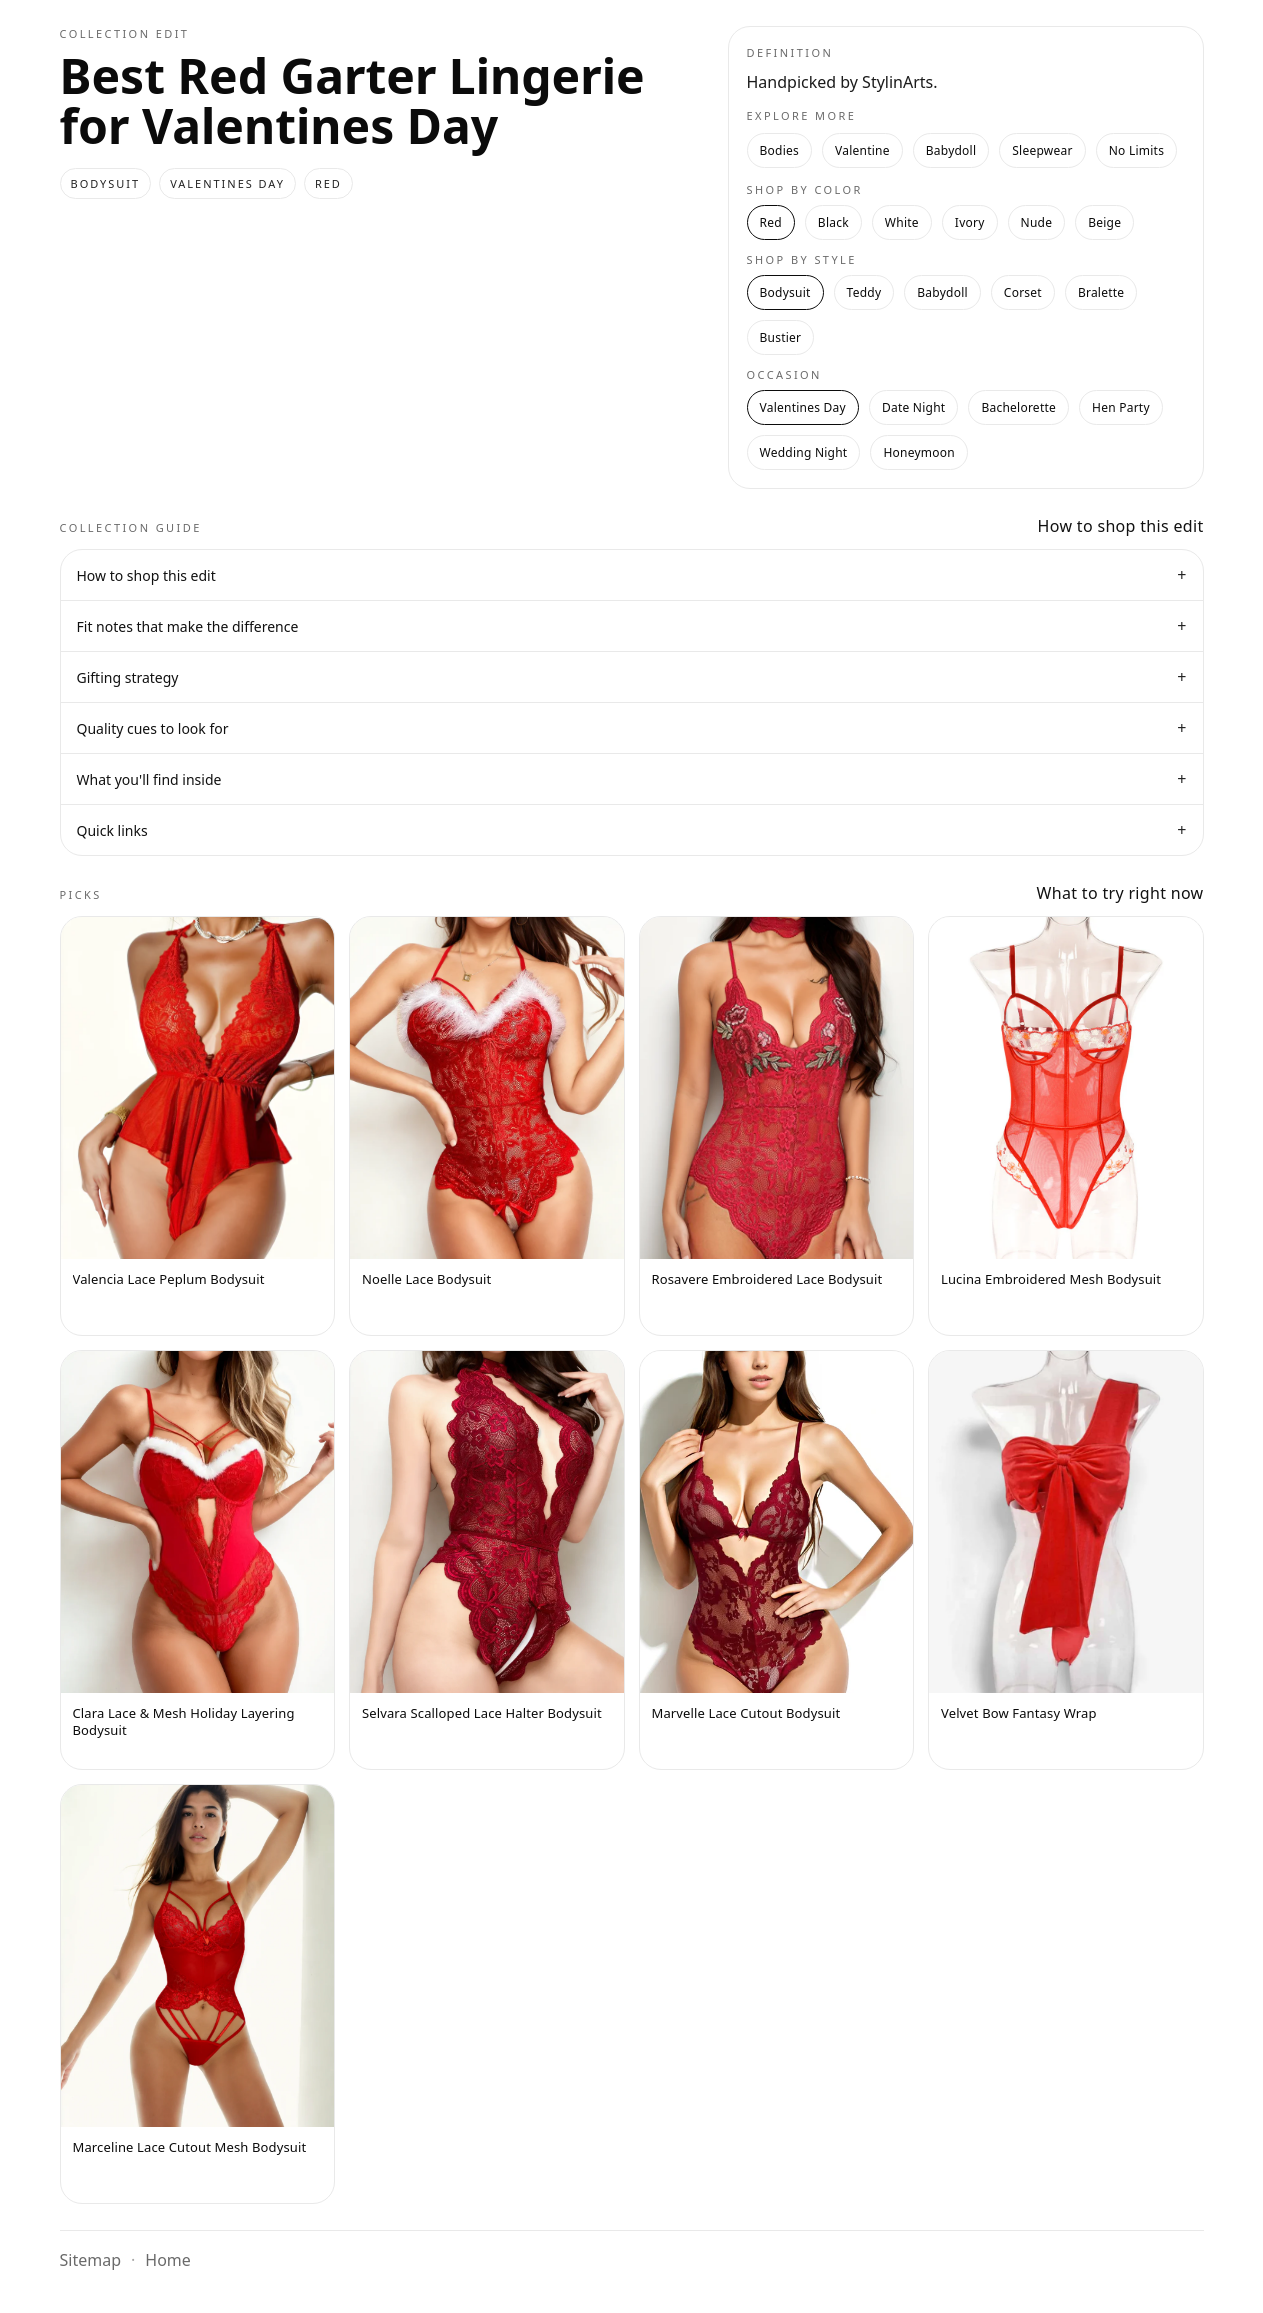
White (902, 222)
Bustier (781, 337)
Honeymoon (919, 452)
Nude (1037, 222)
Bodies (780, 150)
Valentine (862, 150)
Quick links (632, 830)
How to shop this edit (632, 575)
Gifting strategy (632, 677)
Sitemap (91, 2260)
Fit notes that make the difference (632, 626)
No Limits (1136, 150)
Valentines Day (803, 407)
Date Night (913, 407)
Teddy (864, 292)
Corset (1023, 292)
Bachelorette (1018, 407)
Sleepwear (1042, 150)
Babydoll (951, 150)
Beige (1104, 222)
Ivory (970, 222)
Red (771, 222)
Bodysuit (785, 292)
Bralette (1101, 292)
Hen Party (1121, 407)
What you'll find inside (632, 779)
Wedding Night (804, 452)
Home (168, 2260)
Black (833, 222)
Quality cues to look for (632, 728)
